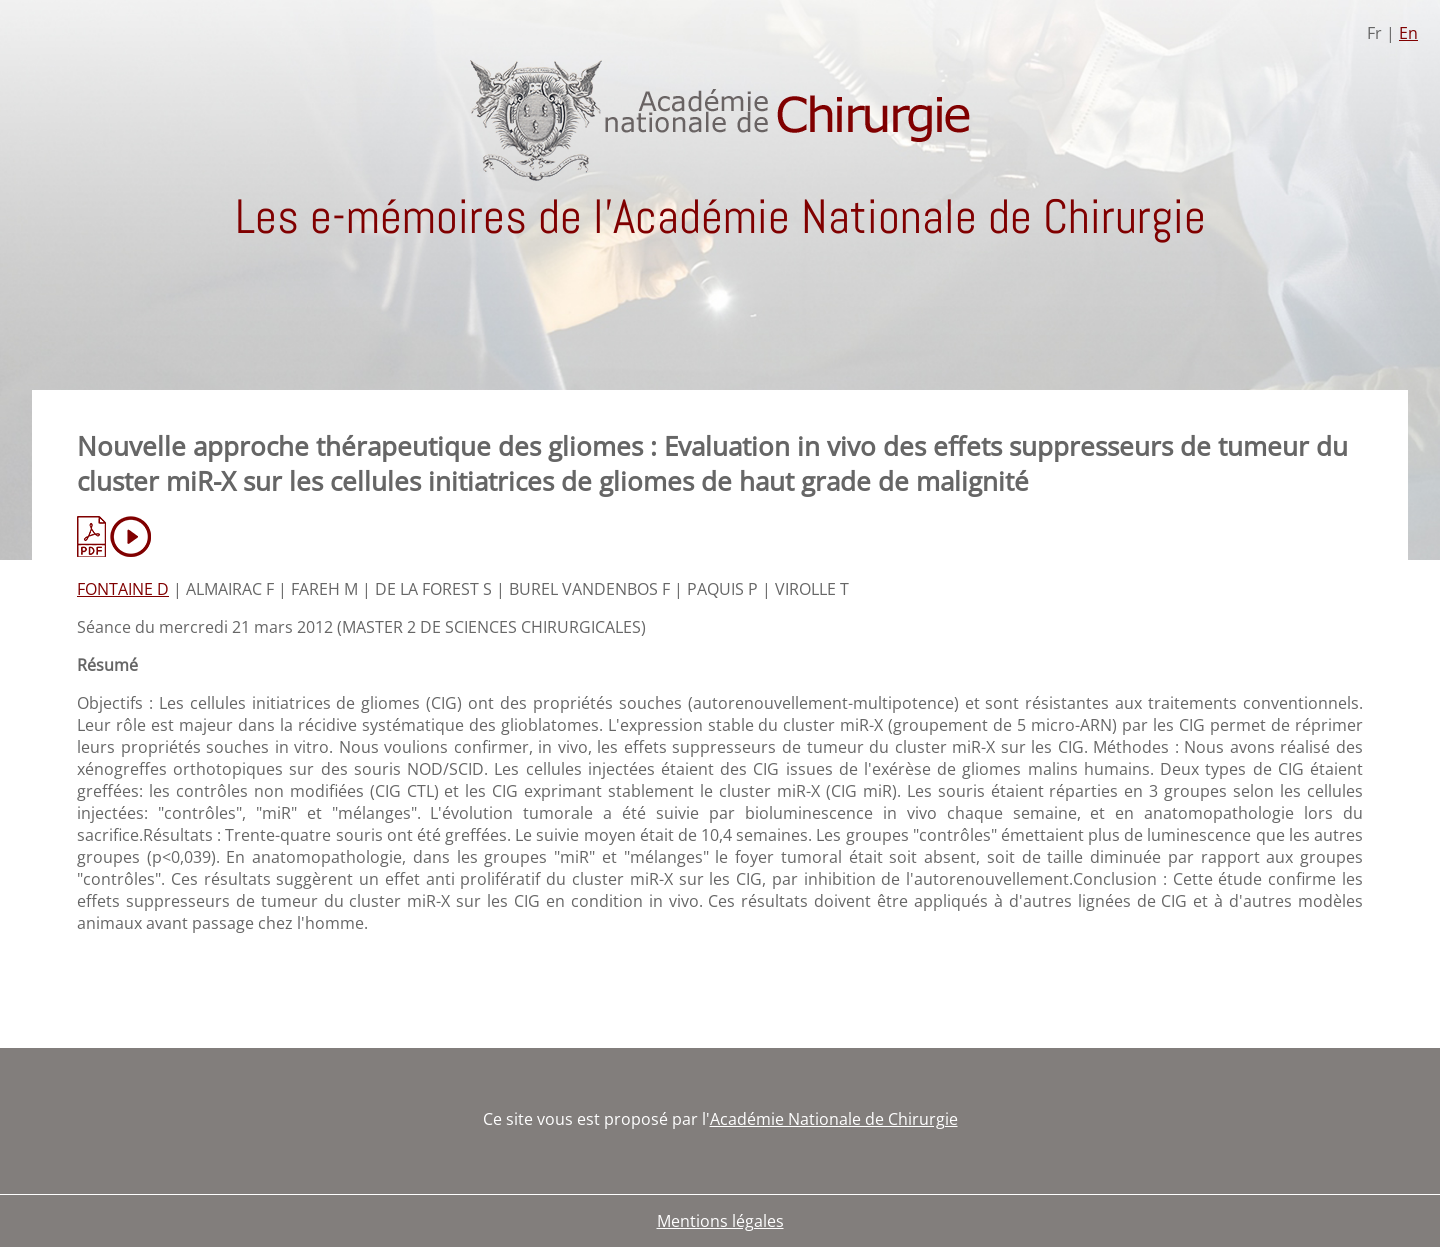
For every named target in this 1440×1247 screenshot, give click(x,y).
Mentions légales (720, 1221)
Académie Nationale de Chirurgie (834, 1119)
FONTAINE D (123, 589)
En (1408, 33)
